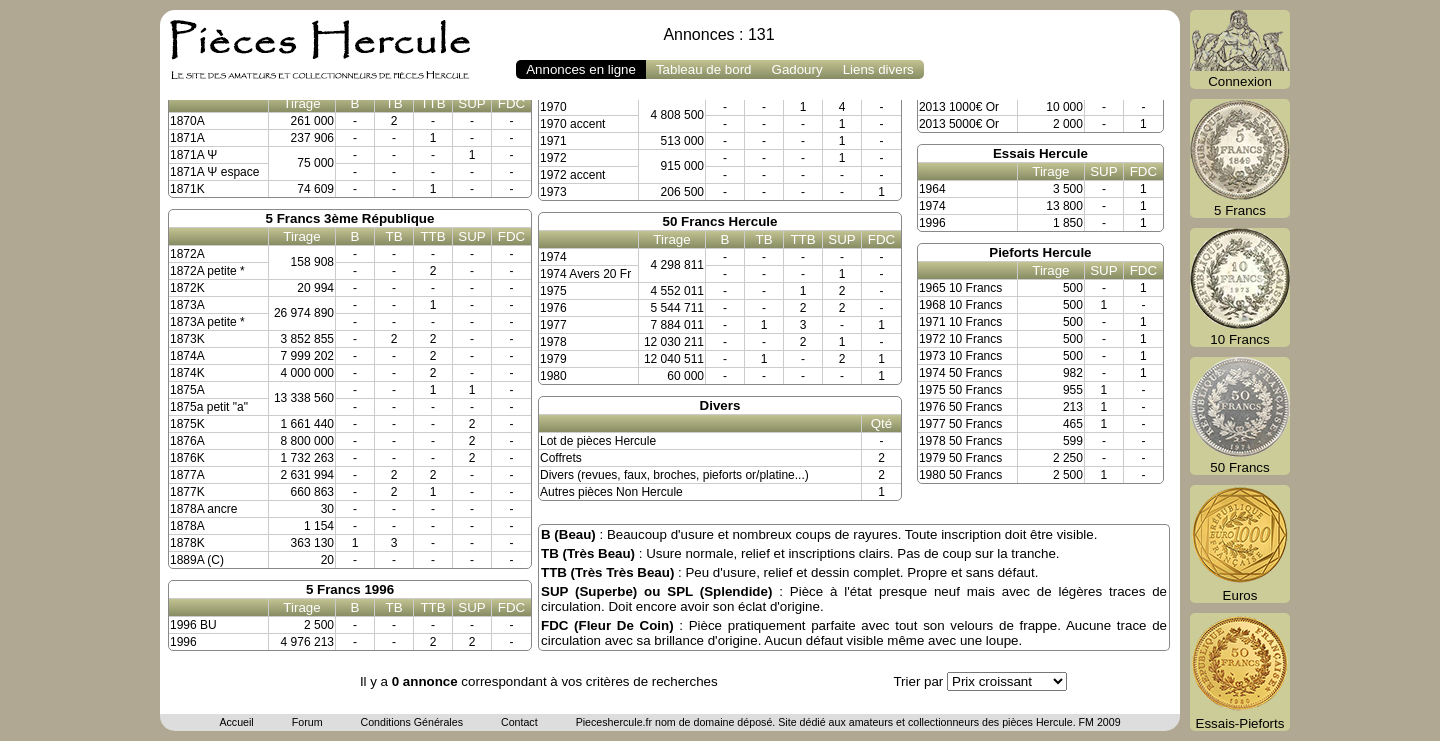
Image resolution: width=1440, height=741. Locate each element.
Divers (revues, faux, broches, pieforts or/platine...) (674, 475)
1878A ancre (203, 509)
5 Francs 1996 (350, 589)
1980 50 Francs (960, 475)
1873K (187, 339)
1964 (932, 189)
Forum (307, 722)
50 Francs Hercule (720, 221)
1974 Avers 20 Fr (585, 274)
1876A (187, 441)
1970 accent (572, 124)
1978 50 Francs (960, 441)
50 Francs (1240, 416)
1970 (553, 107)
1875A (187, 390)
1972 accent (572, 175)
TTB (432, 103)
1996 (183, 642)
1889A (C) (197, 560)
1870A (187, 121)
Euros (1240, 544)
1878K (187, 543)
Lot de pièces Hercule (598, 441)
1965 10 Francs (960, 288)
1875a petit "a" (209, 407)
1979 (553, 359)
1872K (187, 288)
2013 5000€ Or (959, 124)
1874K (187, 373)
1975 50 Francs (960, 390)
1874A (187, 356)
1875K (187, 424)
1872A (187, 254)
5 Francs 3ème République (350, 218)
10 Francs (1240, 287)
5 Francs (1240, 158)
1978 (553, 342)
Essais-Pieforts (1240, 672)
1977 (553, 325)
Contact (519, 722)
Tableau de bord (704, 69)
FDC (511, 103)
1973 (553, 192)
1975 (553, 291)
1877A (187, 475)
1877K (187, 492)
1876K (187, 458)
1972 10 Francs (960, 339)
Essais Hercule (1040, 153)
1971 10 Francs (960, 322)
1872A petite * (207, 271)
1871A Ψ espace (214, 172)
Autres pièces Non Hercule (611, 492)
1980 (553, 376)
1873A (187, 305)
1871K (187, 189)
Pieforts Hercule (1040, 252)
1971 (553, 141)
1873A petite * (207, 322)
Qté (881, 423)
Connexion (1240, 49)
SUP (471, 103)
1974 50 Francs (960, 373)
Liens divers (878, 69)
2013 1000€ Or (959, 107)
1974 (553, 257)
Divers (720, 405)
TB (393, 103)
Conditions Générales (411, 722)
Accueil (236, 722)
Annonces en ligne (581, 69)
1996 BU (193, 625)
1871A (187, 138)
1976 (553, 308)
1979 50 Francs (960, 458)
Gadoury (797, 69)
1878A (187, 526)
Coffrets (561, 458)
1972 (553, 158)
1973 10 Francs (960, 356)
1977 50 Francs (960, 424)
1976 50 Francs (960, 407)
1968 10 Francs (960, 305)
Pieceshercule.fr (614, 722)
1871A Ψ (193, 155)
